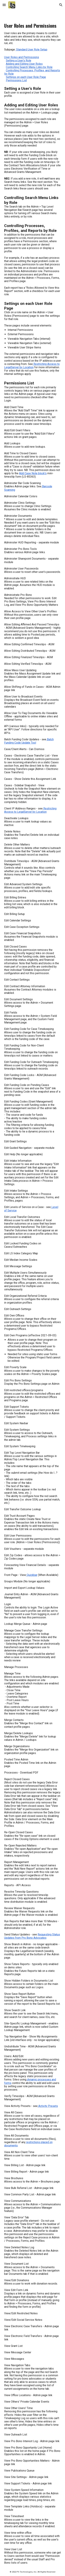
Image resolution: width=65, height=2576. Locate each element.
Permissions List (16, 80)
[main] (32, 32)
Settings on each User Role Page (26, 77)
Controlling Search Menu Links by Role (29, 67)
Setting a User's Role (18, 60)
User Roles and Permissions (21, 57)
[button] (4, 5)
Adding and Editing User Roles (24, 63)
